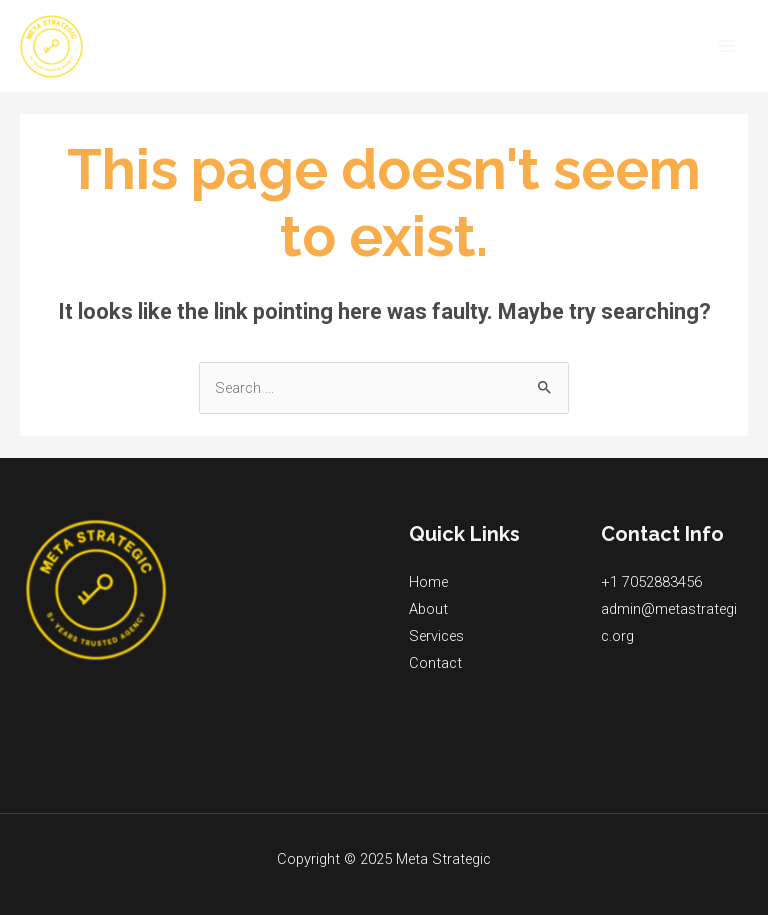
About (428, 609)
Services (436, 636)
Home (428, 582)
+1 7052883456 (651, 582)
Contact (435, 663)
